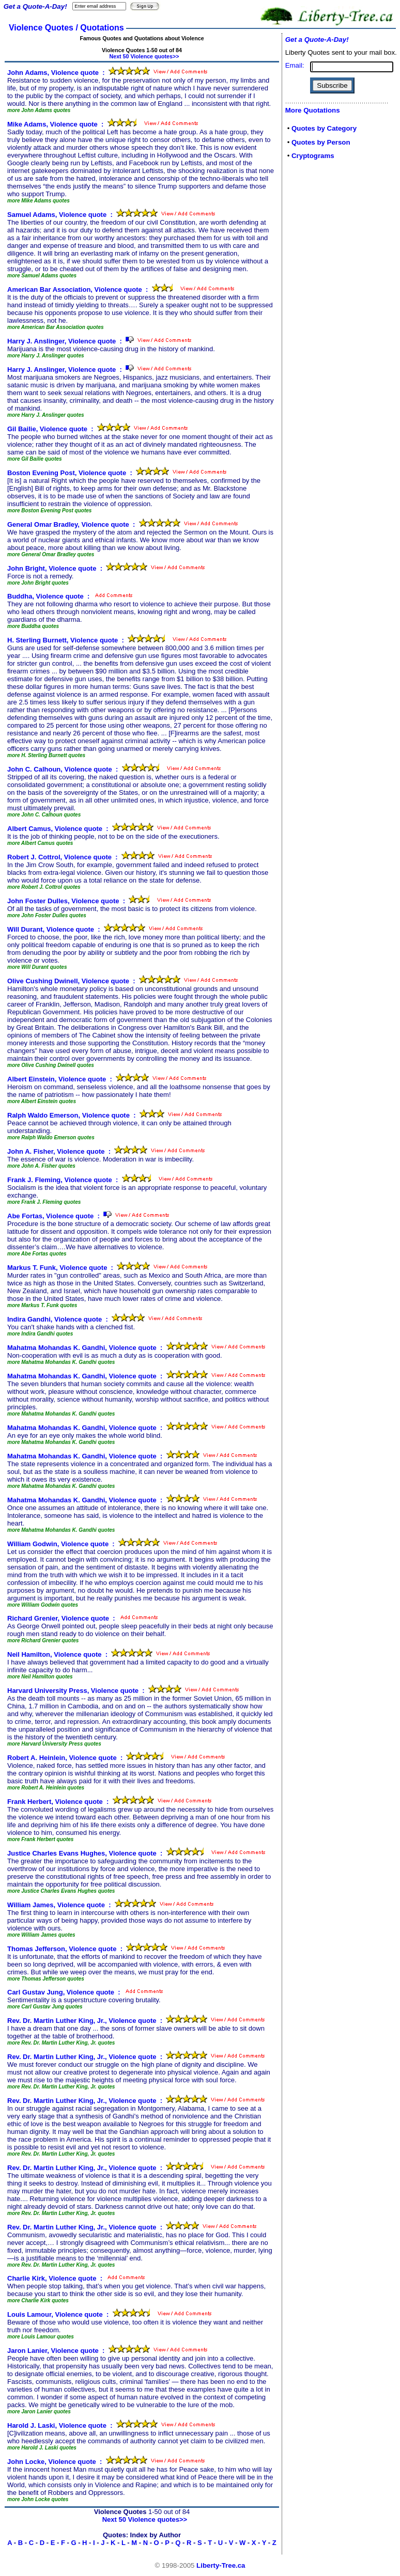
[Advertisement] (316, 331)
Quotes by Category (324, 128)
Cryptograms (312, 156)
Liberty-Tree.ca (220, 2565)
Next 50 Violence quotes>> (144, 56)
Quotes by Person (320, 142)
